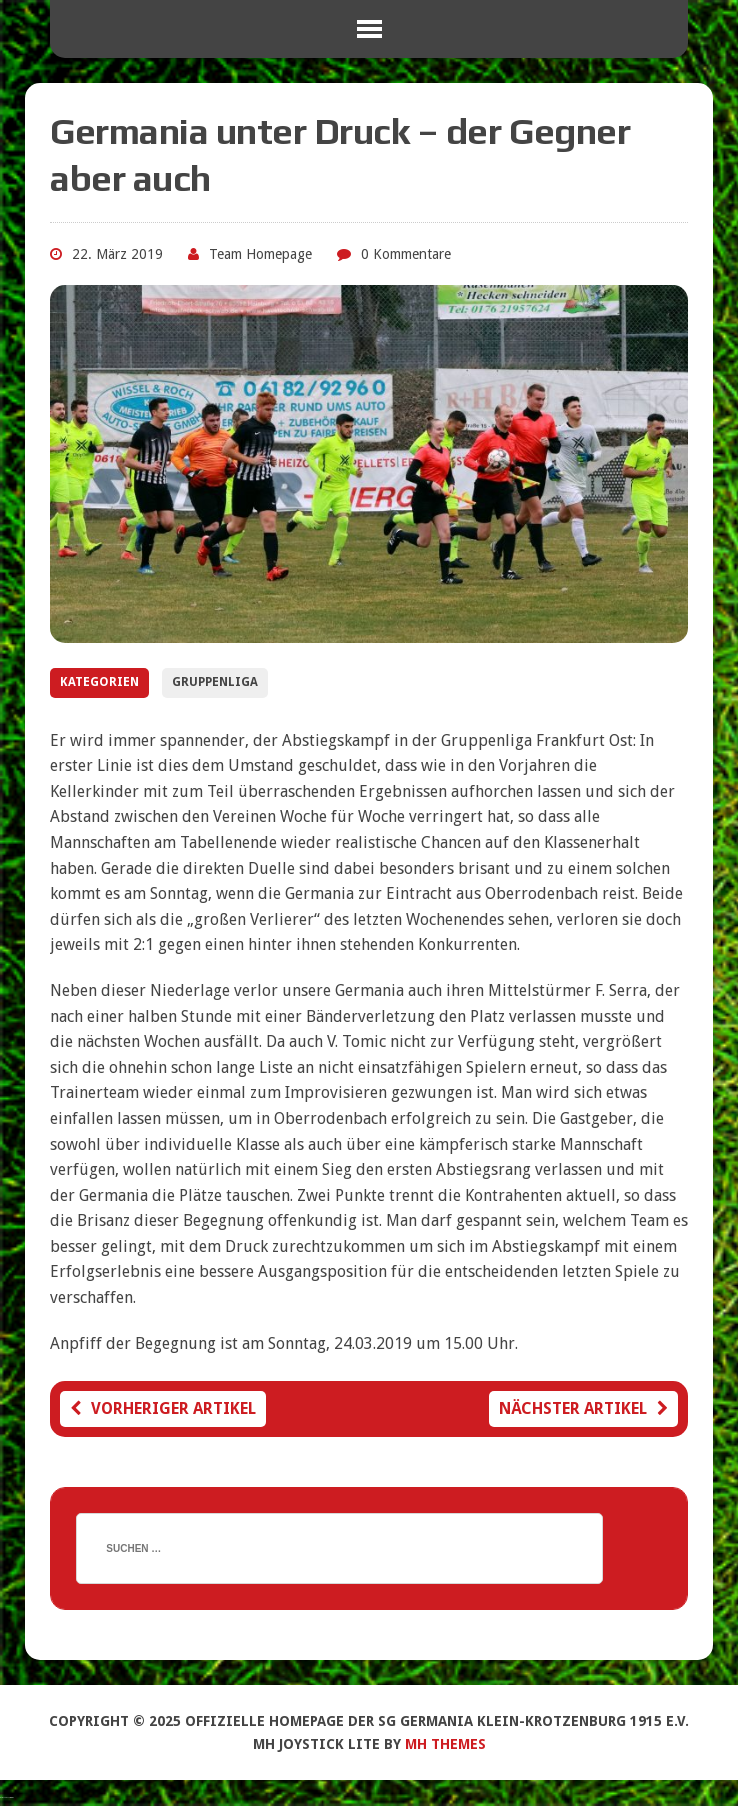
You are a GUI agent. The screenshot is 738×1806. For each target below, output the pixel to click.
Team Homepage (260, 254)
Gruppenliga (215, 682)
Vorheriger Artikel (163, 1408)
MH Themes (445, 1744)
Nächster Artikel (583, 1408)
